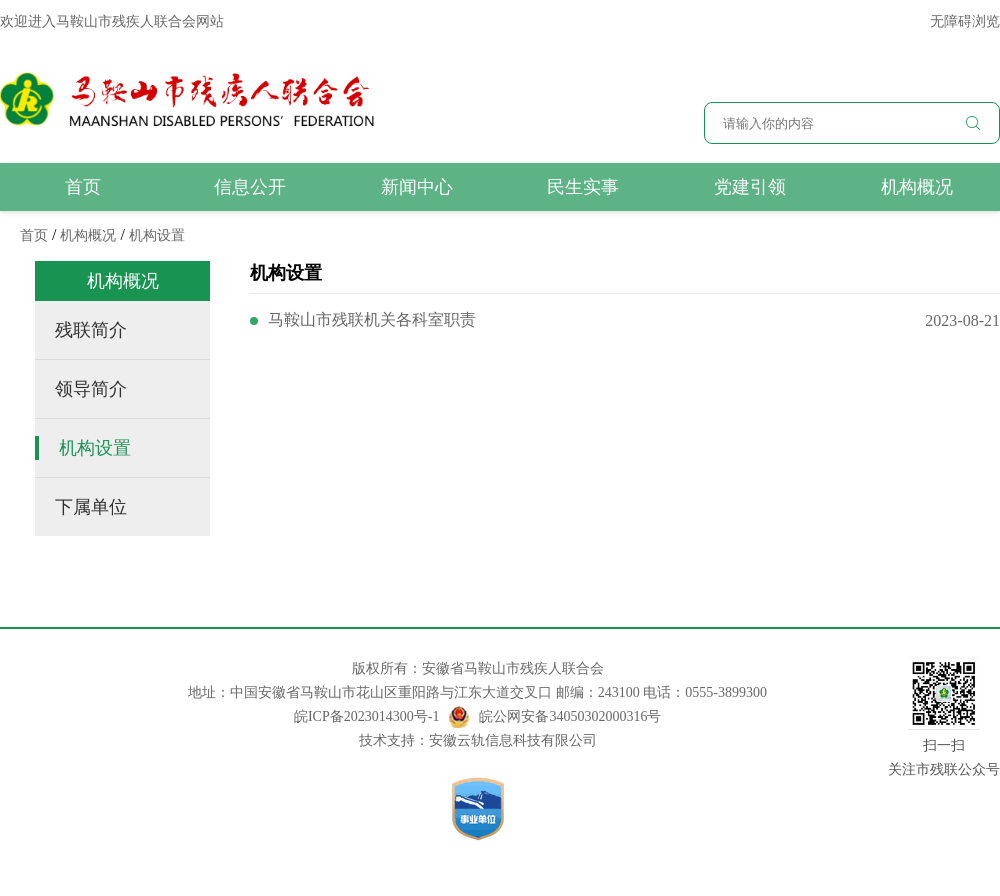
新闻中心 (417, 187)
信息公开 (250, 187)
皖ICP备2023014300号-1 (366, 716)
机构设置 (157, 235)
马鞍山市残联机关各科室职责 (372, 319)
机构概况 (917, 187)
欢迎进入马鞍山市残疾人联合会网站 (112, 21)
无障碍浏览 (965, 21)
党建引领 (750, 187)
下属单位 (91, 507)
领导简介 (91, 389)
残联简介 (91, 330)
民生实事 (583, 187)
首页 (83, 187)
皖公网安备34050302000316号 (555, 717)
